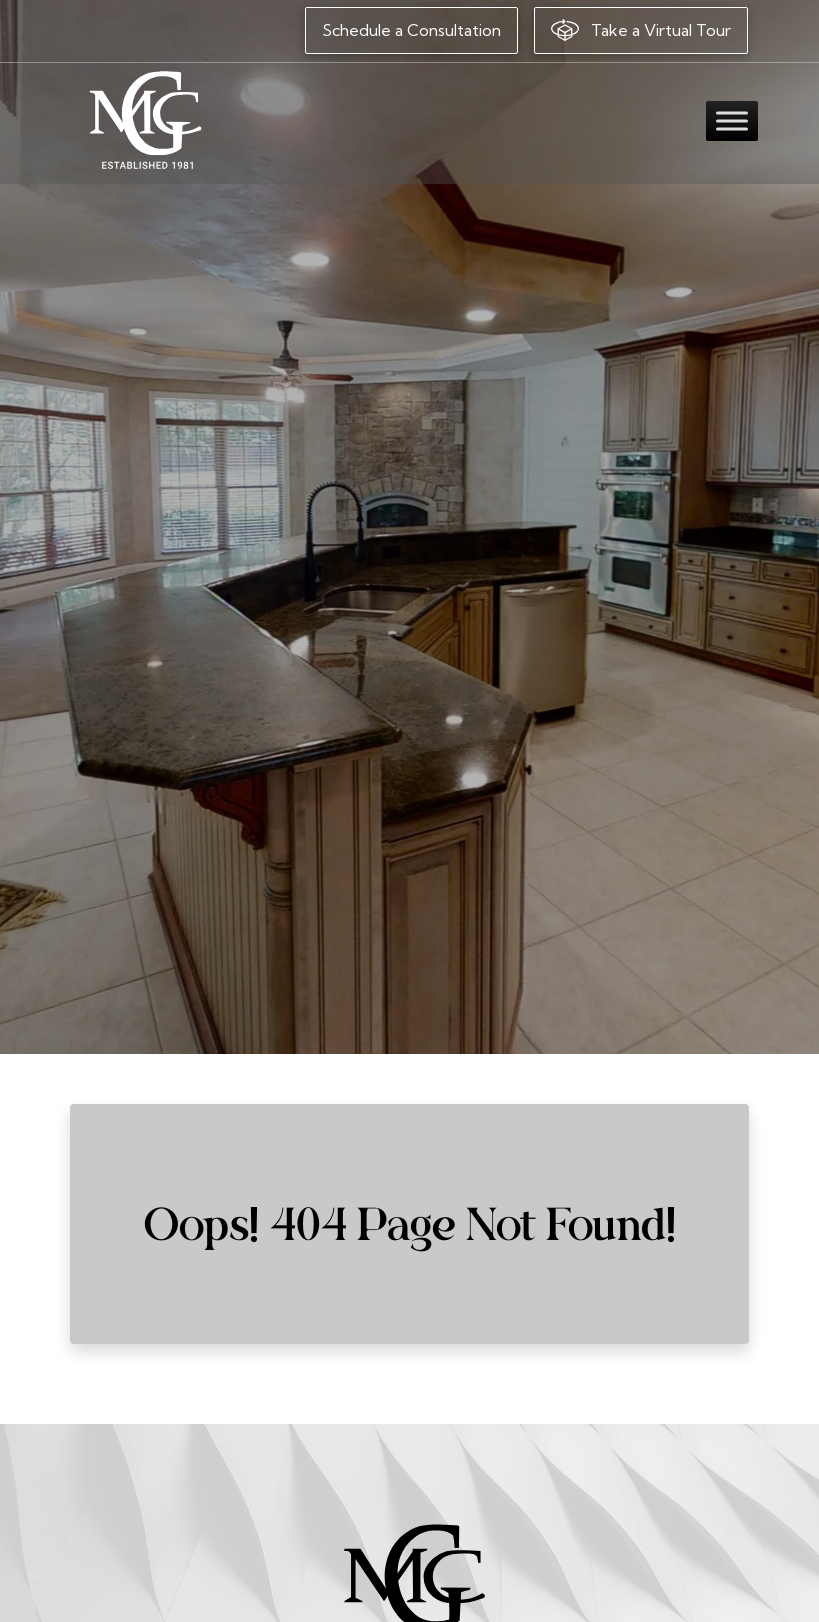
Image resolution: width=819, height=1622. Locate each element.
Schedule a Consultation (411, 30)
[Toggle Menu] (732, 120)
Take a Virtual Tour (641, 30)
